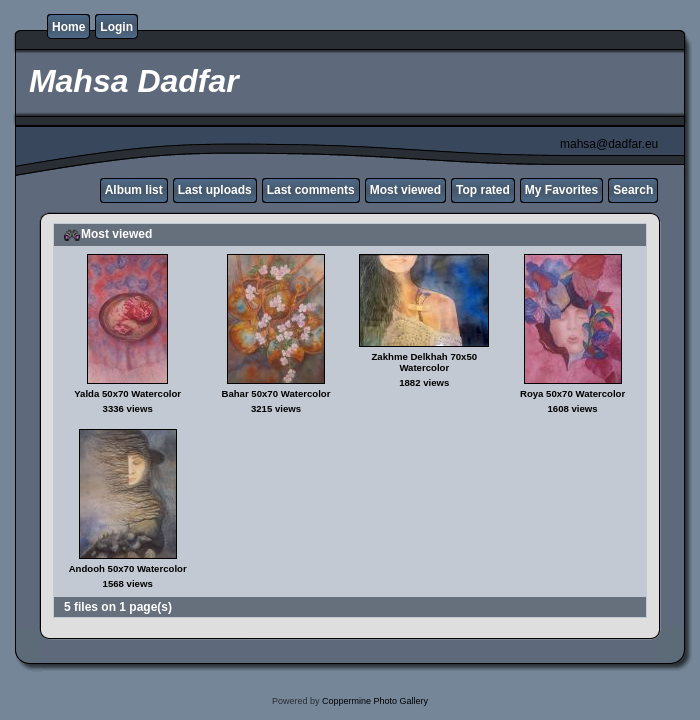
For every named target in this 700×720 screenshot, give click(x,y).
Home (68, 27)
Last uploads (215, 190)
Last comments (311, 190)
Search (633, 190)
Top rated (483, 190)
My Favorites (561, 190)
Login (116, 27)
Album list (134, 190)
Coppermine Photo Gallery (375, 701)
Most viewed (405, 190)
